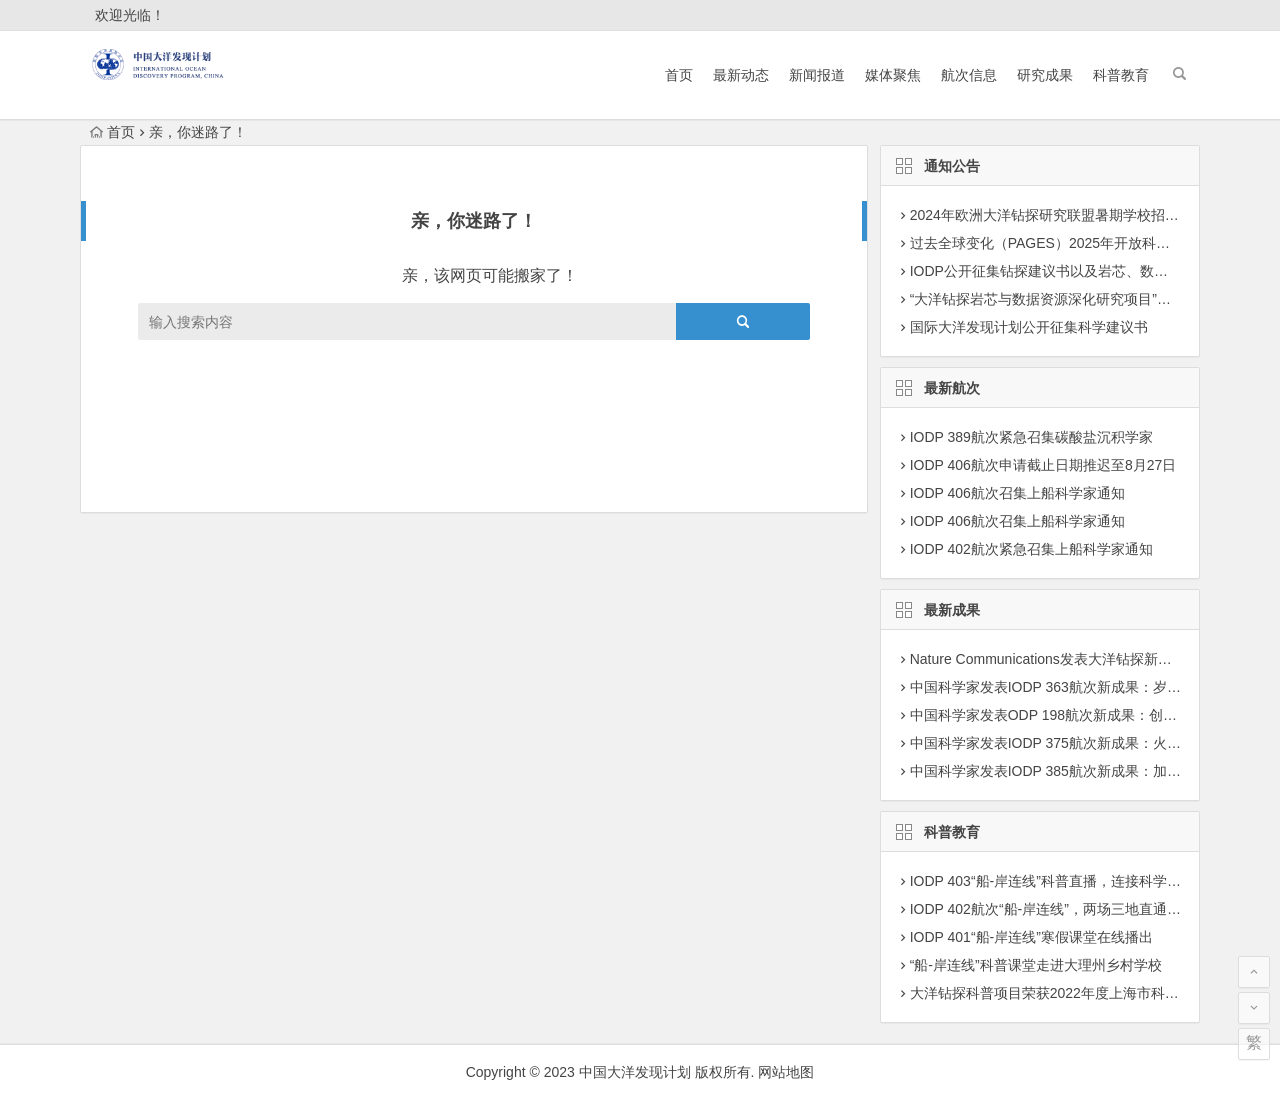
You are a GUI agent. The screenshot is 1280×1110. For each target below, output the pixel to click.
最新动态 (741, 75)
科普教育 (1121, 75)
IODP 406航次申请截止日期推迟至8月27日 (1043, 465)
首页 (679, 75)
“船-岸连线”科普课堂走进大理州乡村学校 (1036, 965)
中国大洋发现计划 (635, 1072)
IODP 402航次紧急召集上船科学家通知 (1031, 549)
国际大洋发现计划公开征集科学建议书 (1029, 327)
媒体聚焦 (893, 75)
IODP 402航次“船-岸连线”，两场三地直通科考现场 (1066, 909)
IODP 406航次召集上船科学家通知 (1017, 493)
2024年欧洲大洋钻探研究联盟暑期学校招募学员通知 (1072, 215)
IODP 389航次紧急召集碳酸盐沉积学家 (1031, 437)
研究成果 (1045, 75)
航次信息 (969, 75)
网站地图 (786, 1072)
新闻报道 (817, 75)
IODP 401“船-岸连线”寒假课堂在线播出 (1031, 937)
